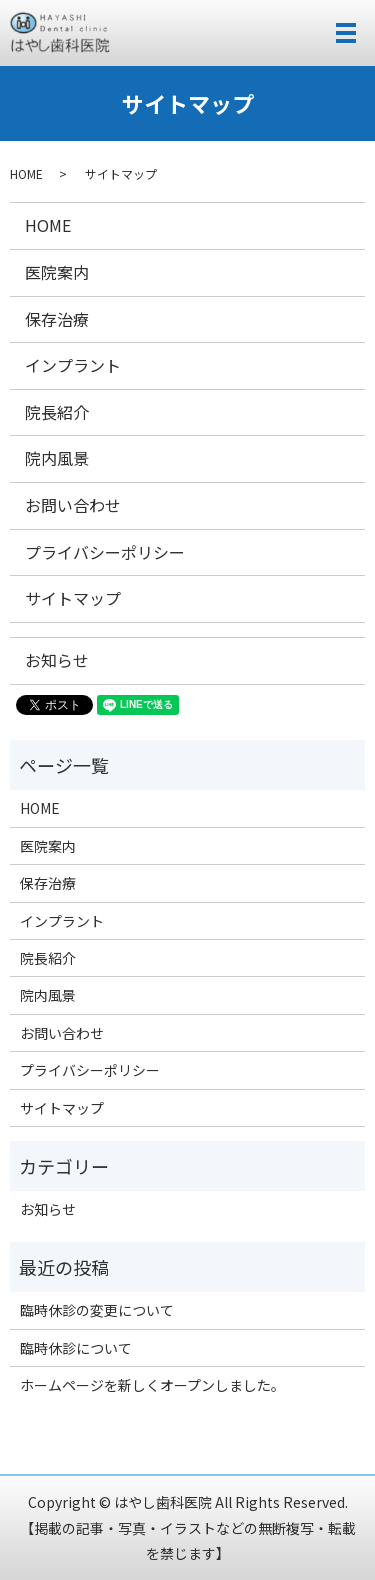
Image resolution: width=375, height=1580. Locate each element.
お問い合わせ (73, 505)
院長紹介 (57, 412)
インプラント (73, 365)
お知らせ (57, 660)
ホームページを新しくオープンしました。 (152, 1385)
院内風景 (57, 458)
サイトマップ (73, 598)
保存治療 (57, 319)
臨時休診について (76, 1348)
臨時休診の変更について (97, 1310)
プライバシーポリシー (105, 552)
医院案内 (57, 272)
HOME (26, 173)
